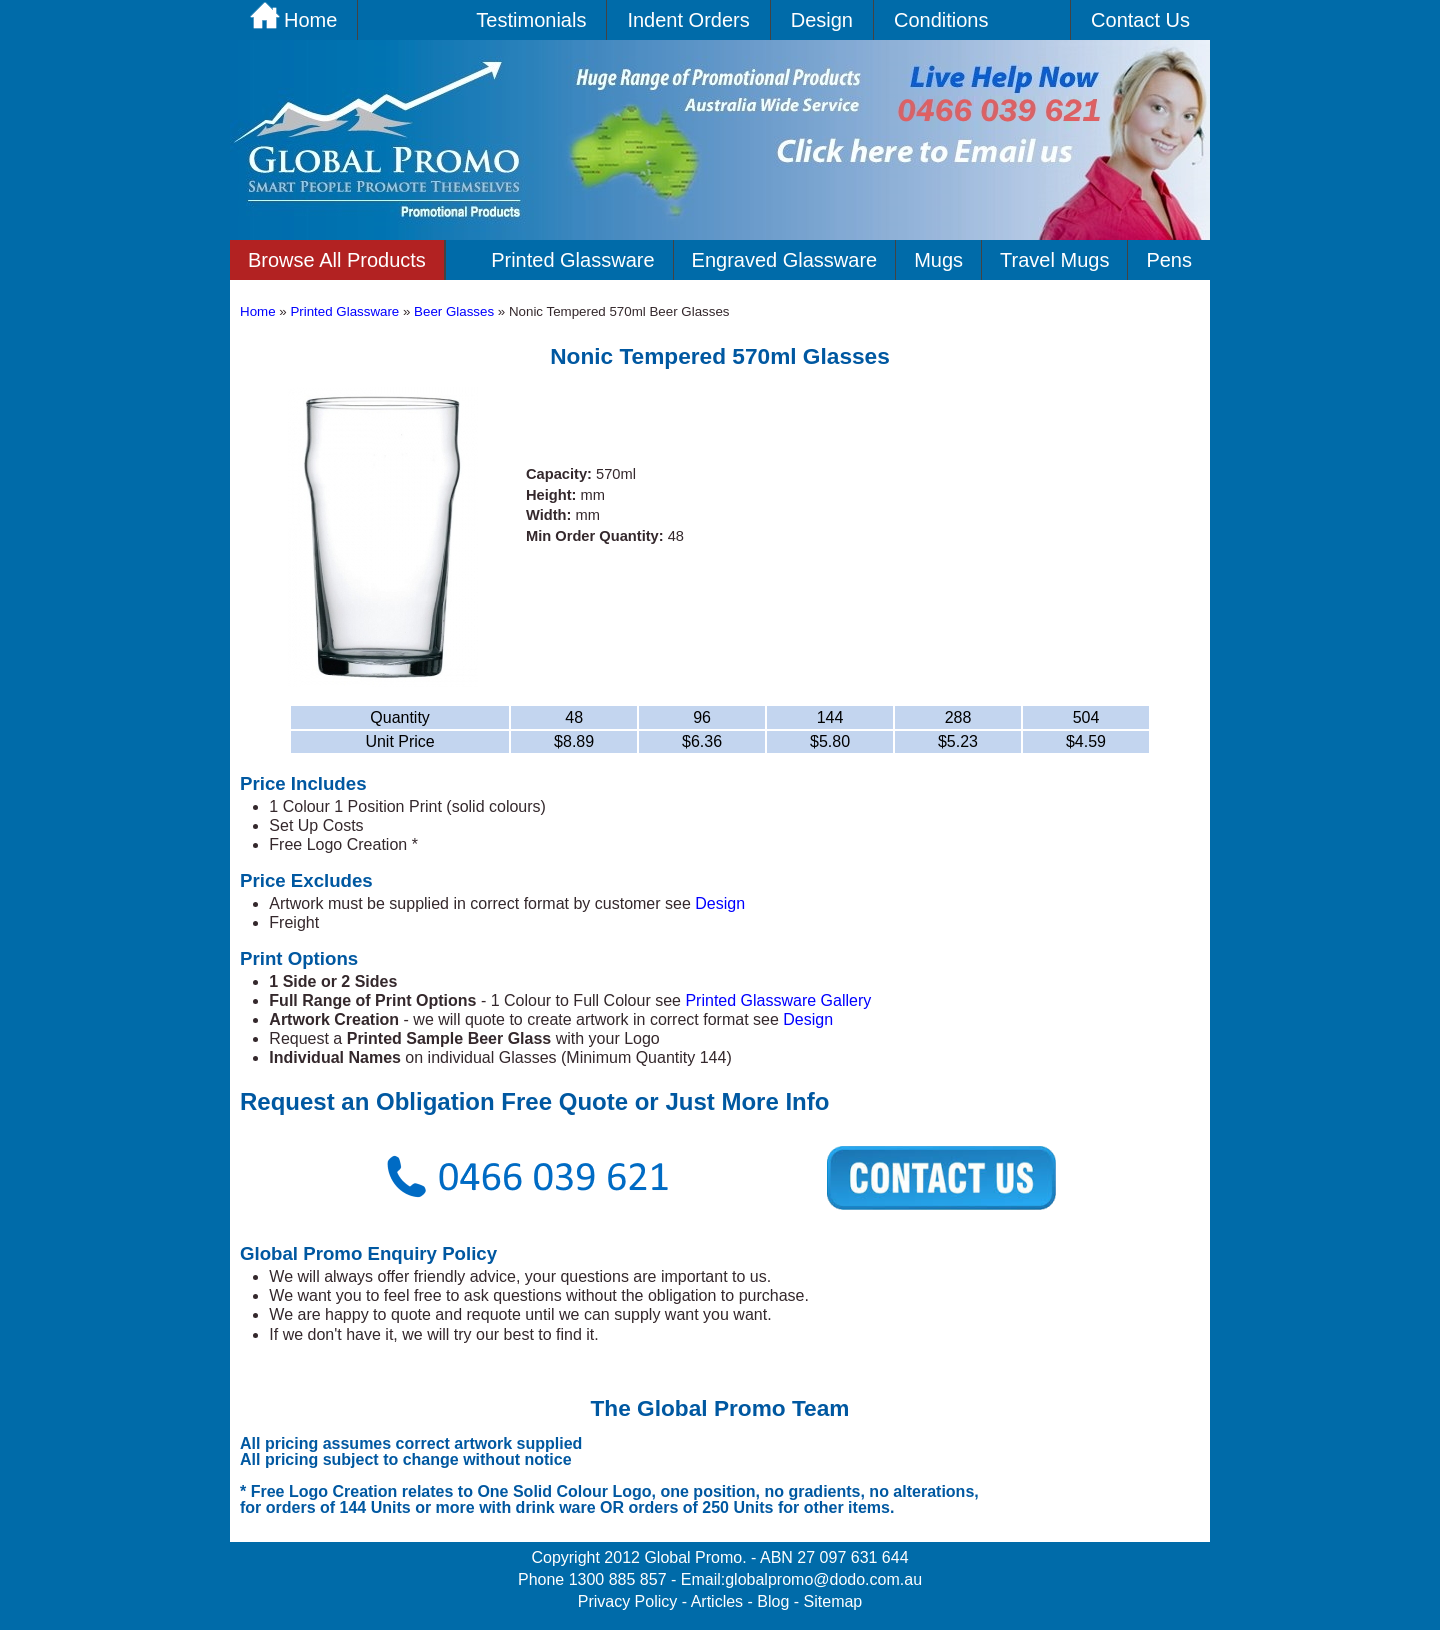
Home (258, 311)
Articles (717, 1601)
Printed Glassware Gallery (778, 1000)
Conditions (941, 20)
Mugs (938, 260)
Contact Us (1140, 20)
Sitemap (833, 1601)
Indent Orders (688, 20)
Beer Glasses (456, 311)
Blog (773, 1601)
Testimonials (531, 20)
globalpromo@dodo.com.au (823, 1579)
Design (822, 20)
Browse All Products (337, 260)
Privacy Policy (628, 1601)
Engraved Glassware (785, 260)
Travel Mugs (1054, 260)
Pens (1169, 260)
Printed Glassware (572, 260)
